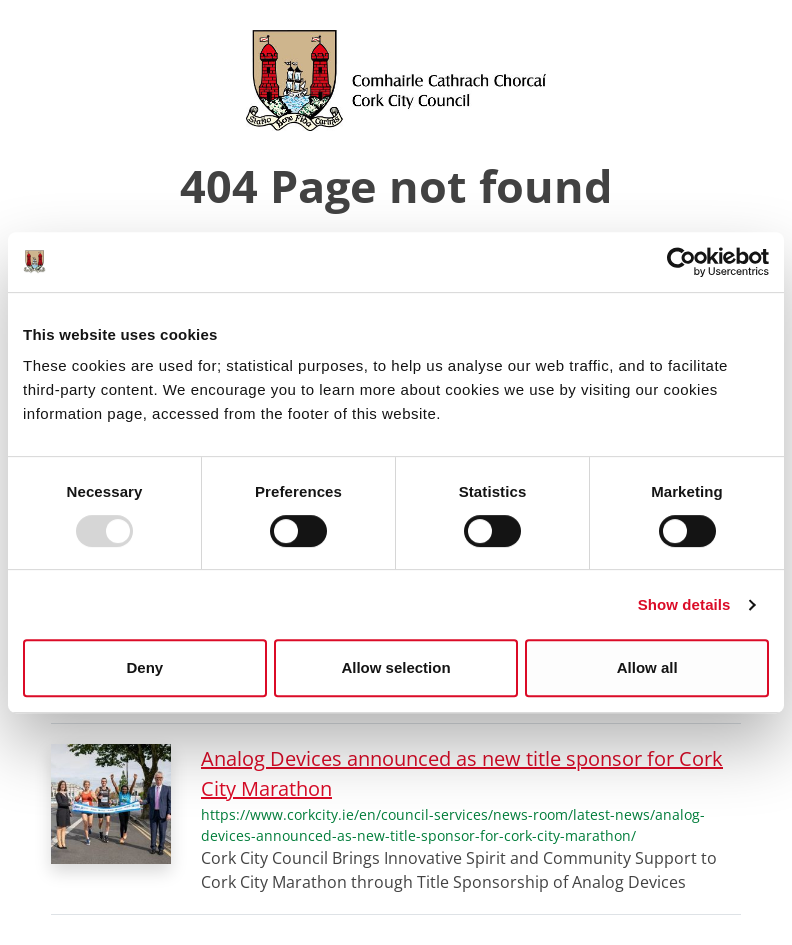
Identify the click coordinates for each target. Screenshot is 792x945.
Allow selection (395, 667)
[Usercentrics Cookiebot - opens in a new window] (681, 262)
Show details (684, 604)
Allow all (647, 667)
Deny (144, 667)
